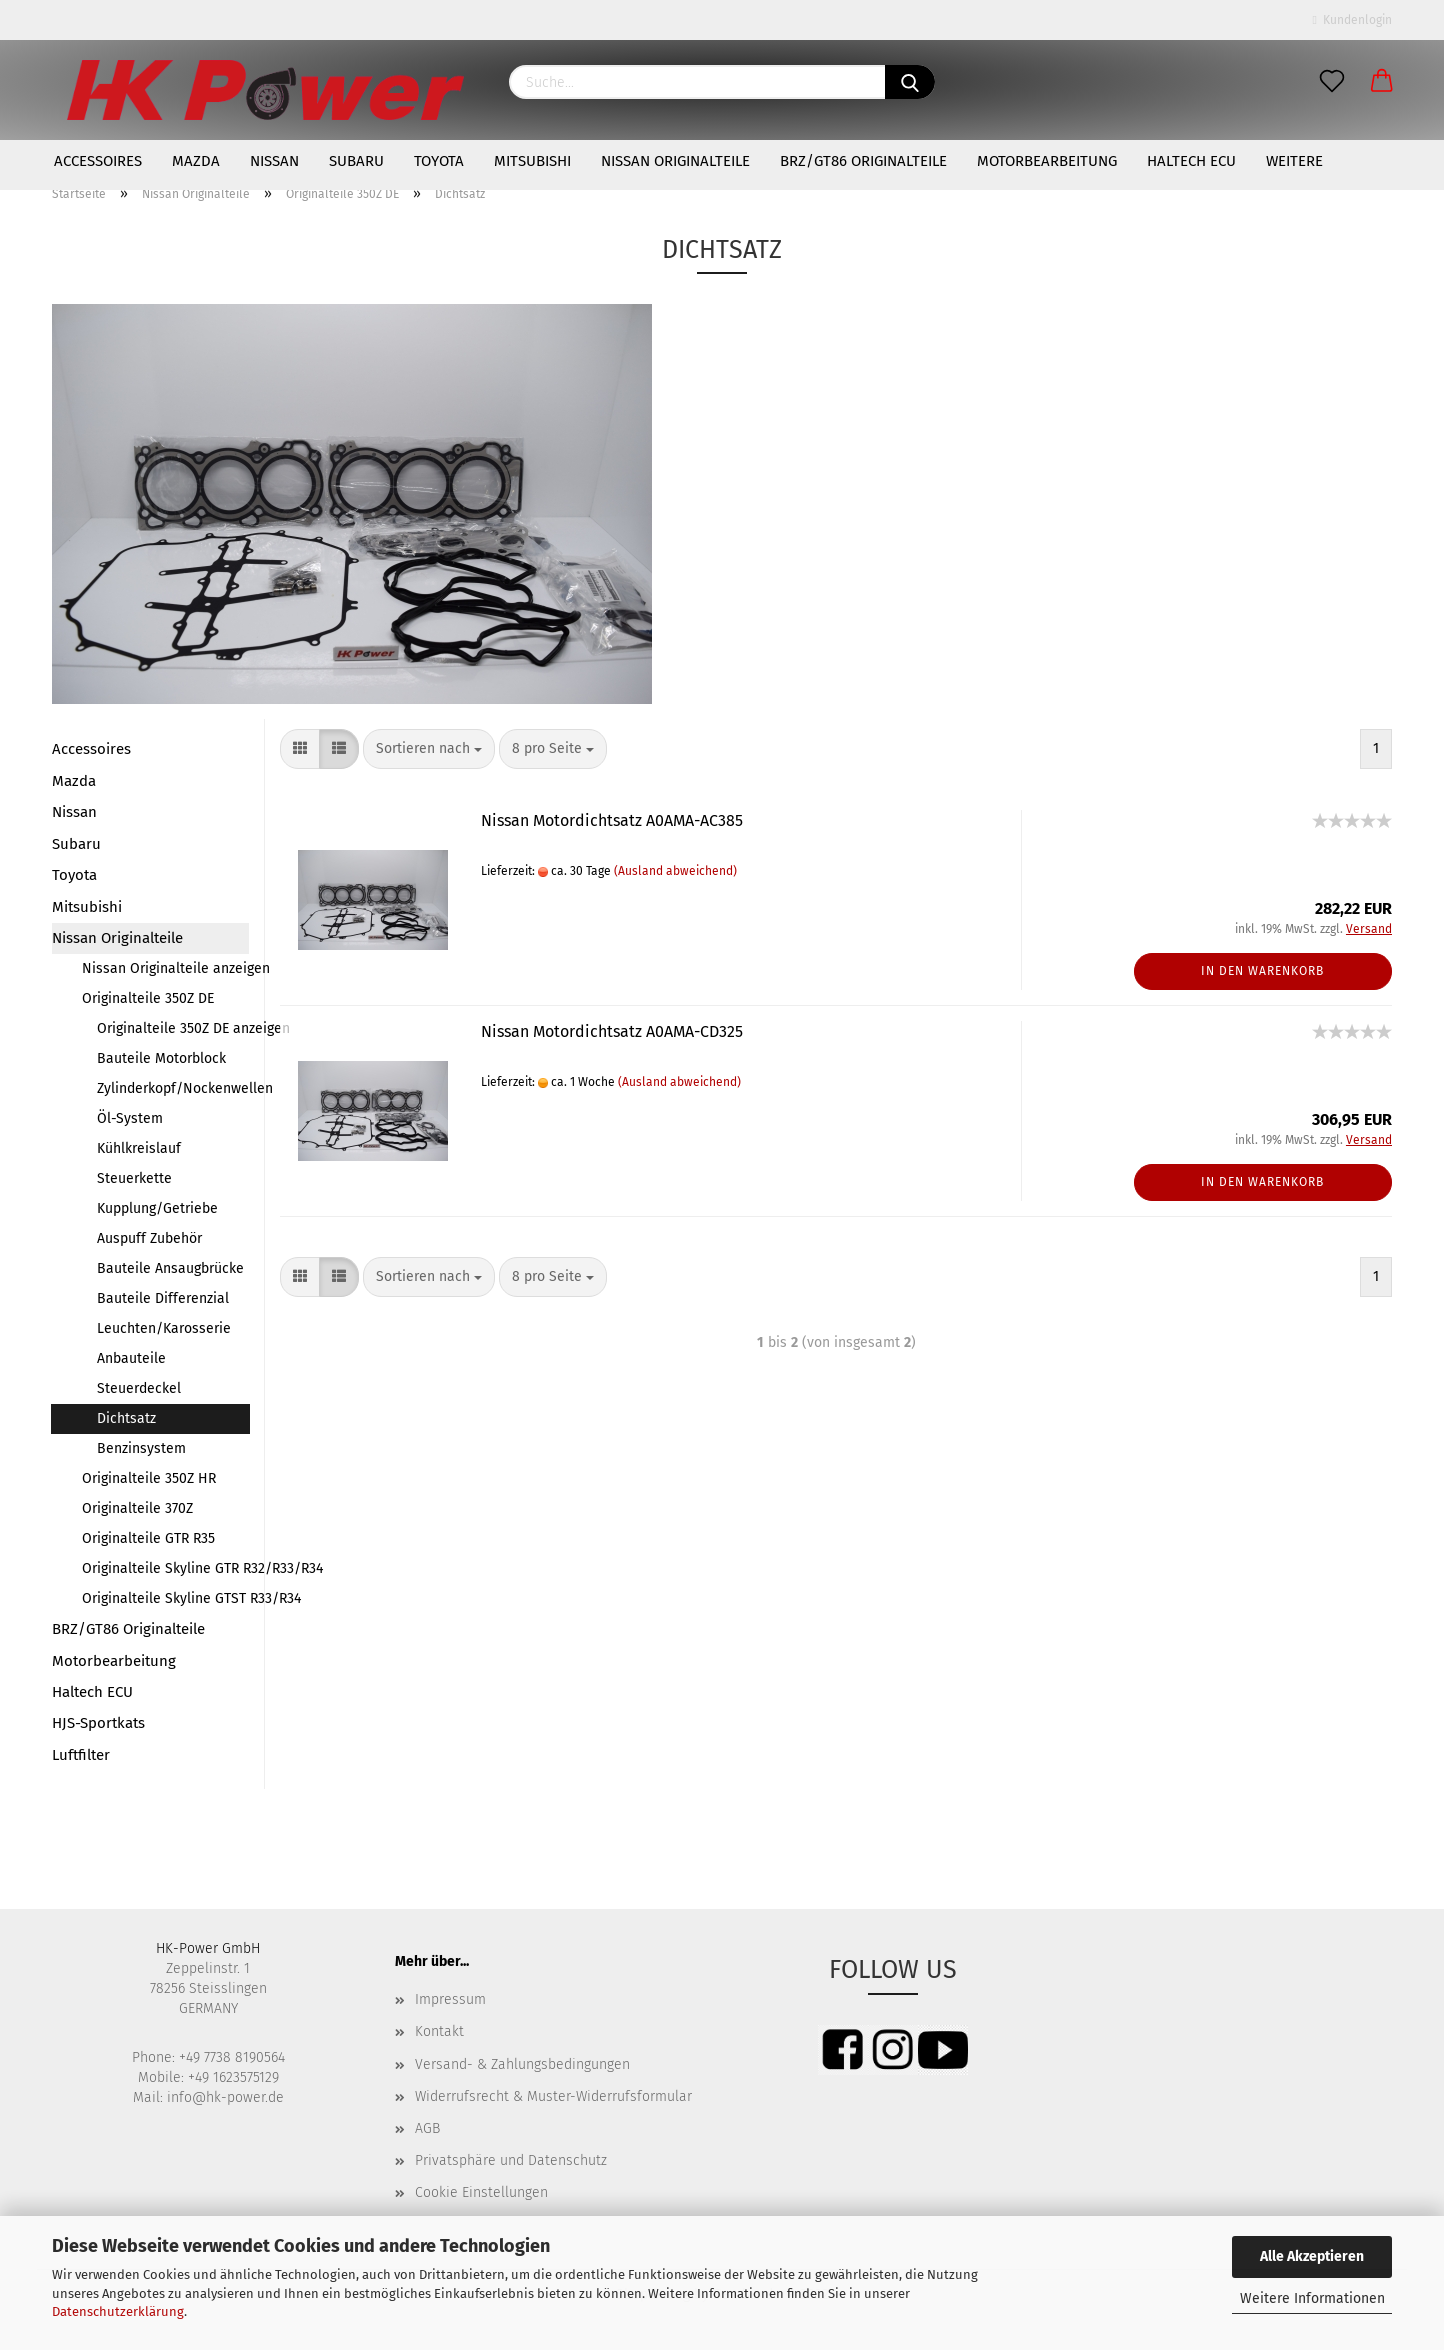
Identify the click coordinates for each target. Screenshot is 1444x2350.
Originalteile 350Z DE (148, 998)
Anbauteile (131, 1358)
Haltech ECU (1191, 161)
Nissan (274, 161)
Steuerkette (134, 1178)
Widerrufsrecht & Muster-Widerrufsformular (553, 2096)
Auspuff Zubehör (149, 1238)
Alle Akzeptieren (1312, 2256)
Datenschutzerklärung (118, 2311)
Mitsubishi (532, 161)
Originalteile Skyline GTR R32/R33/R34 (165, 1568)
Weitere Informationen (1312, 2298)
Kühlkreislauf (139, 1148)
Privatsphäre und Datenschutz (511, 2160)
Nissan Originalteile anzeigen (165, 968)
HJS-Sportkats (98, 1723)
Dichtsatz (126, 1418)
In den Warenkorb (1262, 971)
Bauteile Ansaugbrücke (170, 1268)
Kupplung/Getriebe (157, 1208)
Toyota (439, 161)
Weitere (1294, 161)
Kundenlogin (1352, 20)
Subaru (356, 161)
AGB (427, 2128)
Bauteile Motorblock (161, 1058)
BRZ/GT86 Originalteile (863, 161)
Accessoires (98, 161)
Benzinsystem (141, 1448)
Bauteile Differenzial (163, 1298)
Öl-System (130, 1118)
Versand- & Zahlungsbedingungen (522, 2064)
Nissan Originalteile (675, 161)
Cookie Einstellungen (481, 2192)
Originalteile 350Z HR (149, 1478)
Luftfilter (81, 1755)
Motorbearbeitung (1047, 161)
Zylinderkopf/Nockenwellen (173, 1088)
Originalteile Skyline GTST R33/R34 (165, 1598)
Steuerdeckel (139, 1388)
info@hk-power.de (225, 2097)
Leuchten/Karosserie (164, 1328)
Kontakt (439, 2031)
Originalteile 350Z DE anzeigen (173, 1028)
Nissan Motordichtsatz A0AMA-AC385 (612, 820)
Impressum (450, 1999)
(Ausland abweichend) (675, 871)
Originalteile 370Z (137, 1508)
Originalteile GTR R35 (148, 1538)
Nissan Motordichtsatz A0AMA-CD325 (612, 1031)
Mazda (196, 161)
